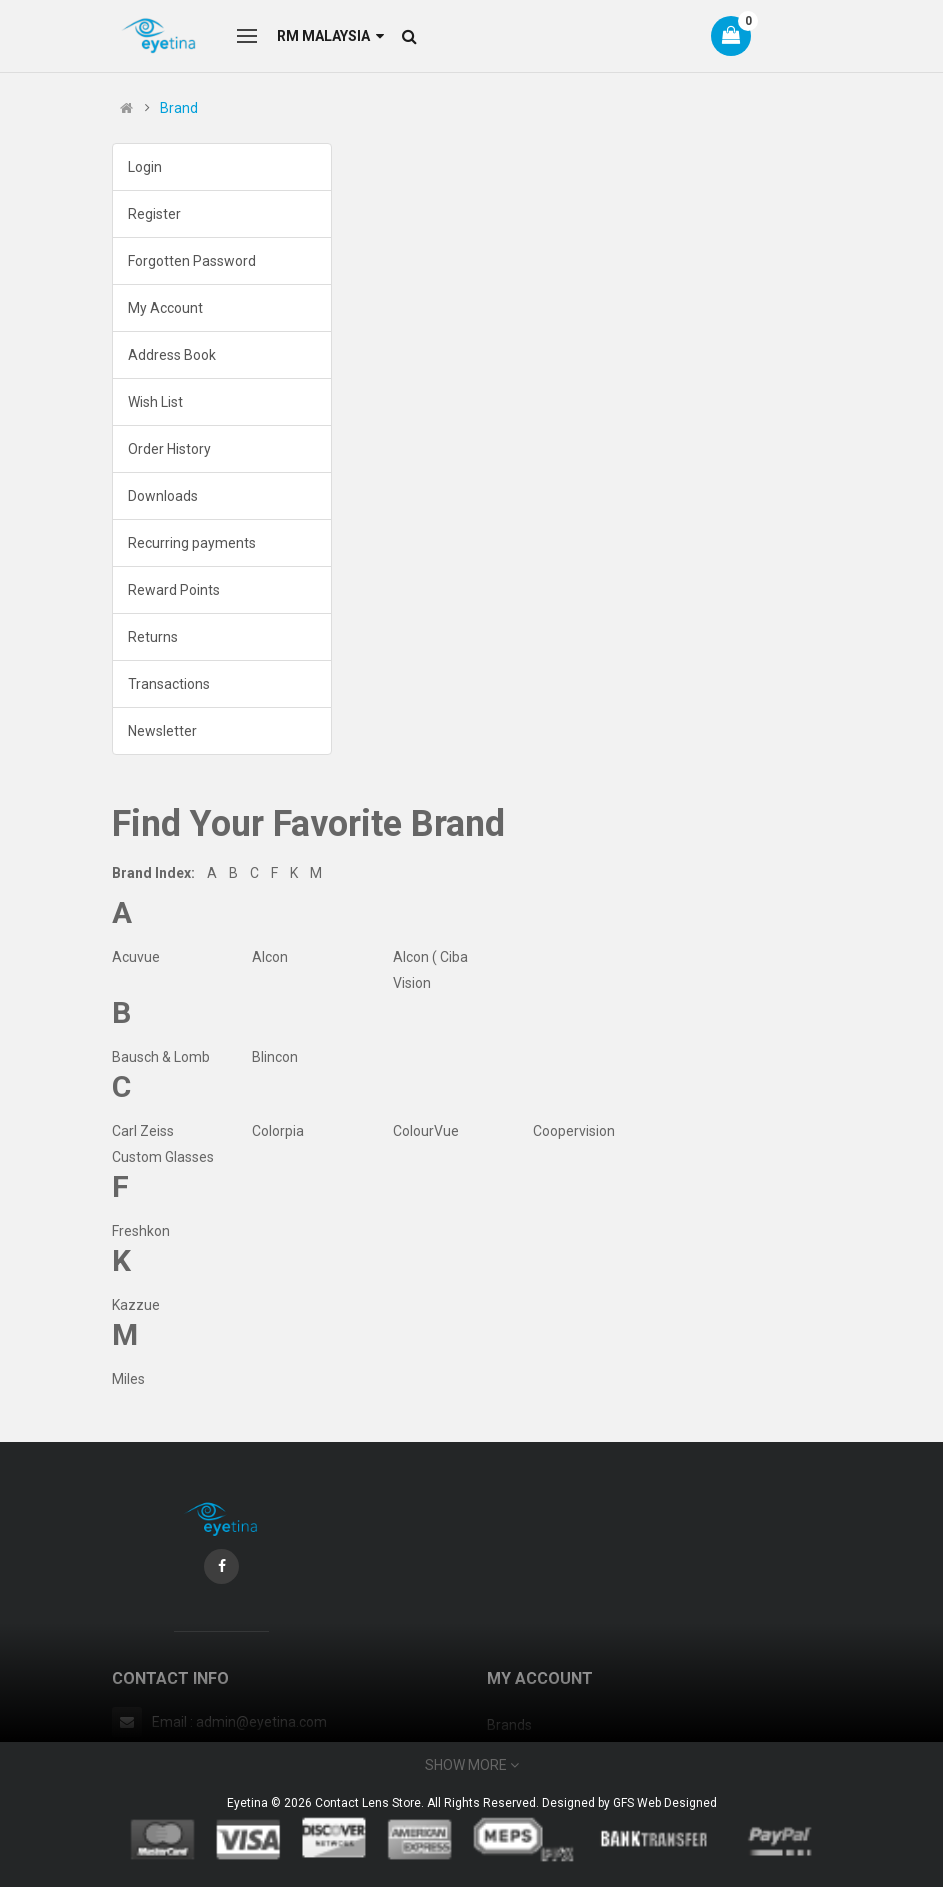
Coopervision (574, 1131)
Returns (153, 637)
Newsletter (162, 731)
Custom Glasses (163, 1157)
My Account (165, 308)
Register (154, 214)
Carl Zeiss (143, 1131)
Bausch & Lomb (161, 1057)
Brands (509, 1725)
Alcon (270, 957)
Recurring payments (192, 543)
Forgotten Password (192, 261)
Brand (179, 108)
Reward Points (174, 590)
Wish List (155, 402)
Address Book (172, 355)
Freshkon (141, 1231)
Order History (169, 449)
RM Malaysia (330, 36)
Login (145, 167)
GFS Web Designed (665, 1803)
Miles (128, 1379)
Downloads (163, 496)
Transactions (169, 684)
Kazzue (136, 1305)
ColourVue (426, 1131)
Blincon (275, 1057)
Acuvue (136, 957)
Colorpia (278, 1131)
